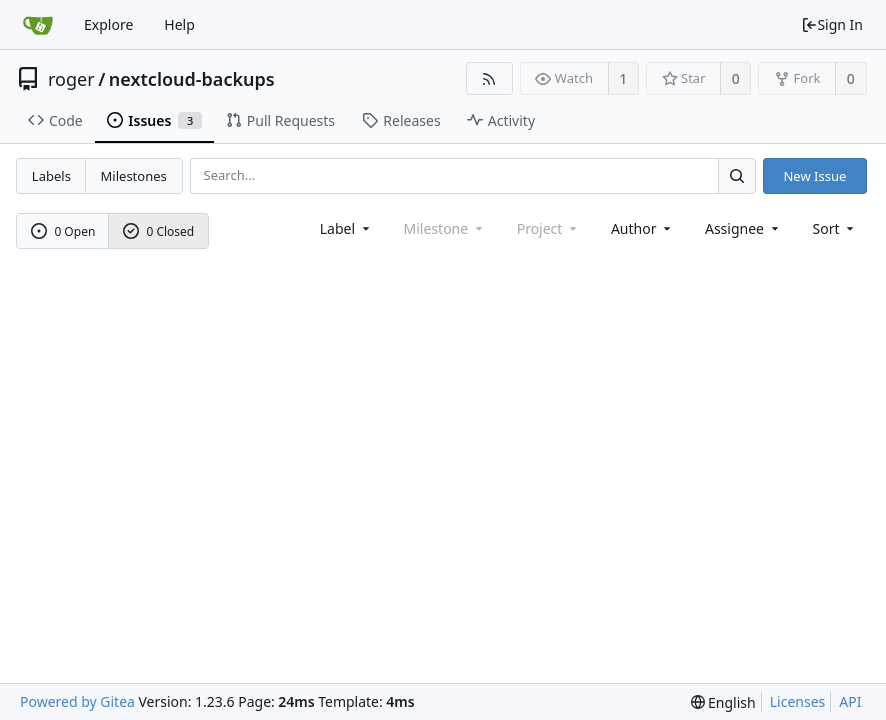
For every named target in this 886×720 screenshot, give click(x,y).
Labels (51, 176)
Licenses (798, 701)
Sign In (832, 24)
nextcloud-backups (192, 79)
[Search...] (737, 175)
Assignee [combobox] (743, 228)
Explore (108, 24)
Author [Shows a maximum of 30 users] (642, 228)
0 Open (63, 231)
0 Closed (159, 231)
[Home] (38, 25)
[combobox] (346, 228)
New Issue (814, 176)
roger (71, 79)
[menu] (835, 228)
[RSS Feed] (489, 78)
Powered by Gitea (77, 701)
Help (179, 24)
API (850, 701)
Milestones (134, 176)
